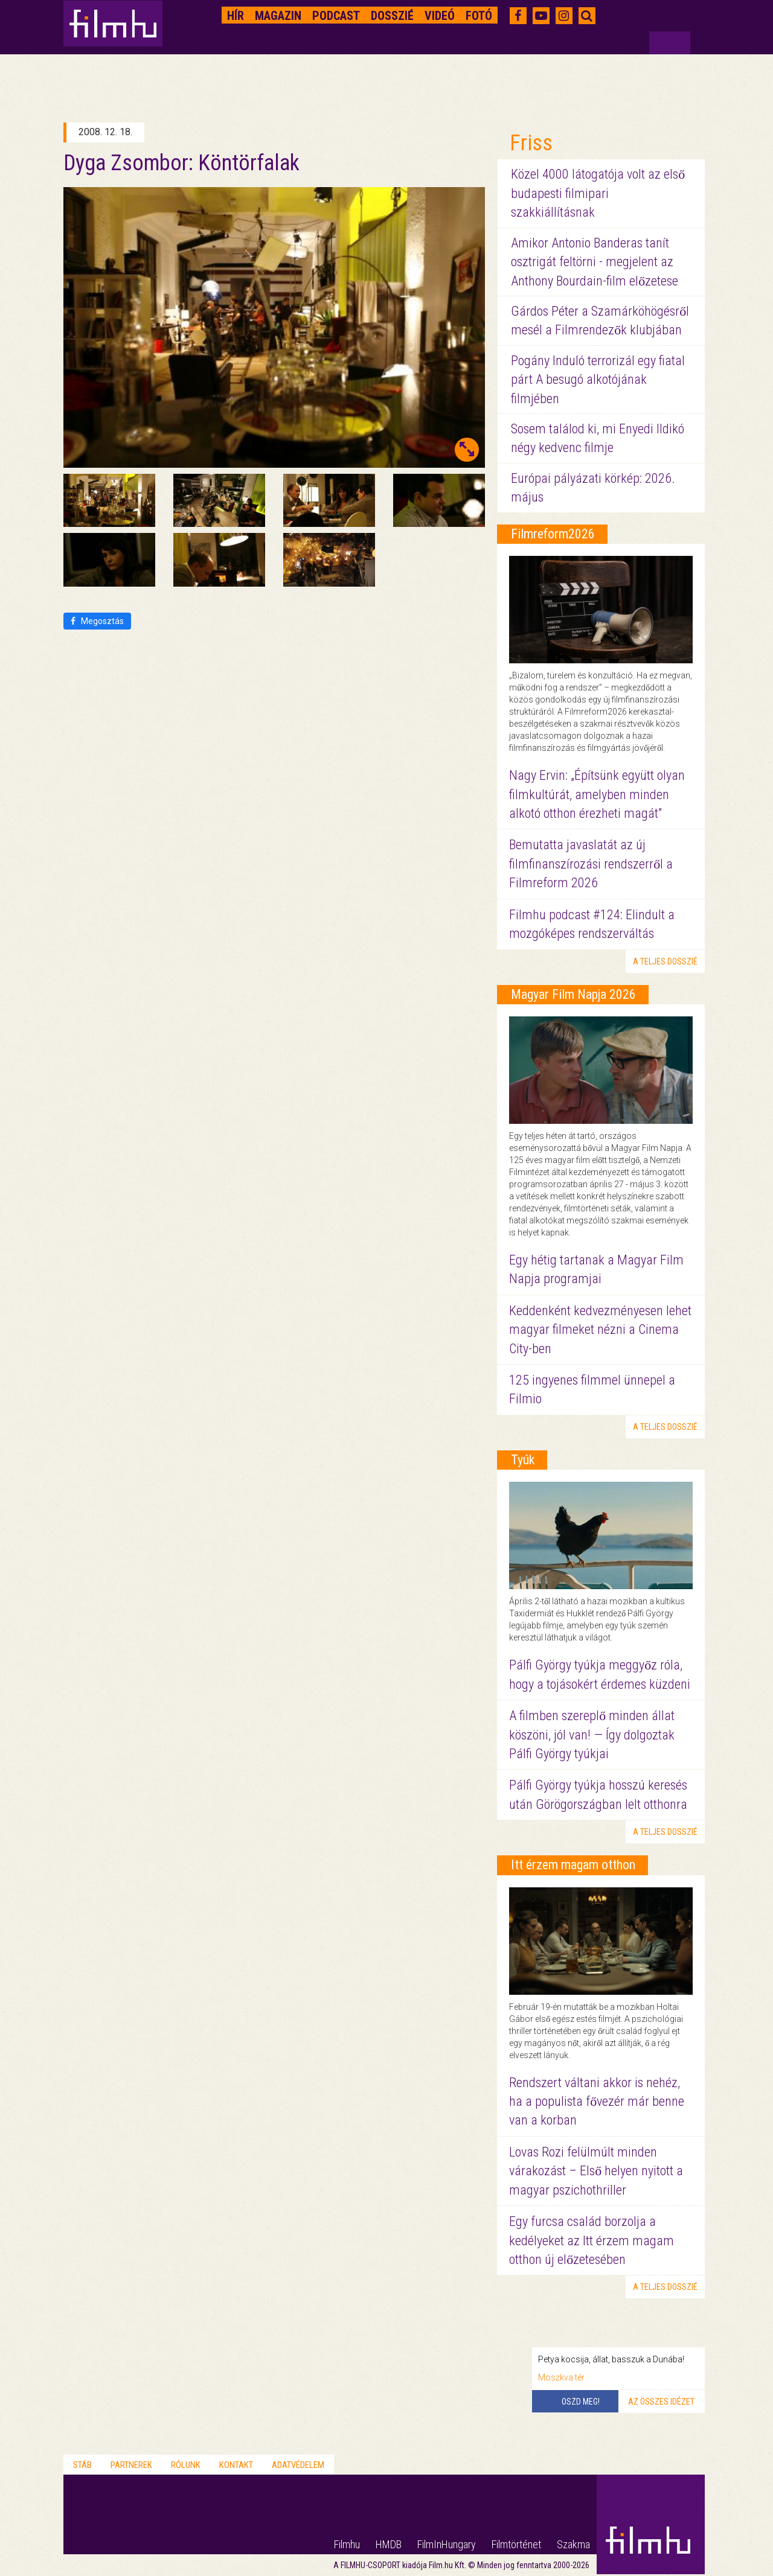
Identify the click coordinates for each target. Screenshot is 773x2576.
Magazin (278, 15)
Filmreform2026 (553, 533)
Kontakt (236, 2465)
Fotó (479, 15)
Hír (235, 15)
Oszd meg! (581, 2401)
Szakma (573, 2544)
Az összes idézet (661, 2401)
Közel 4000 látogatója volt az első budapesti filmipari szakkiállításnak (598, 193)
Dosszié (392, 15)
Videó (440, 15)
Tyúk (522, 1459)
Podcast (336, 15)
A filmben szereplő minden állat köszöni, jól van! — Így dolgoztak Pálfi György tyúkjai (592, 1734)
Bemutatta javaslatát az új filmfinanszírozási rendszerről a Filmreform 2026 (591, 863)
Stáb (82, 2465)
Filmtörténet (516, 2544)
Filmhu (347, 2544)
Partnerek (131, 2465)
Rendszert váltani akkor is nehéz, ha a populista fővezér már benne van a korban (596, 2101)
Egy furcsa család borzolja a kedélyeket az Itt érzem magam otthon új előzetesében (591, 2240)
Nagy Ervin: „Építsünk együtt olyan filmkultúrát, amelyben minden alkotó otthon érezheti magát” (597, 794)
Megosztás (97, 621)
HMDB (389, 2544)
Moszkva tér (561, 2377)
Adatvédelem (298, 2465)
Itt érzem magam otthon (573, 1864)
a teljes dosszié (665, 961)
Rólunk (185, 2465)
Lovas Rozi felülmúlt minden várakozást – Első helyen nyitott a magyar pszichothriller (596, 2171)
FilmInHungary (446, 2544)
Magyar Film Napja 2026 (573, 994)
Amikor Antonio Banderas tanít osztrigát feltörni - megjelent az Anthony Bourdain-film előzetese (594, 262)
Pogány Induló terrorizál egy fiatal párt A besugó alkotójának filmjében (598, 379)
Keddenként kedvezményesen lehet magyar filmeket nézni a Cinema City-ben (600, 1329)
